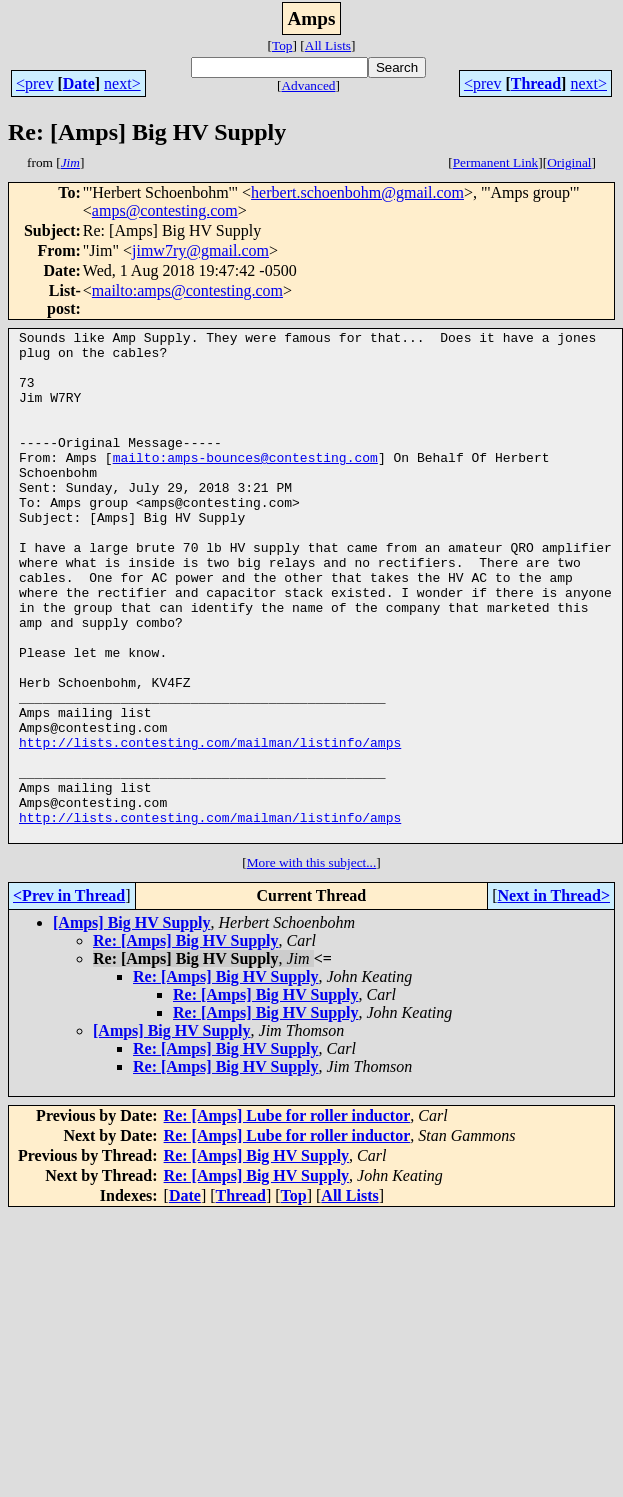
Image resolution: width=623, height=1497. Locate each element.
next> (122, 83)
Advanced (308, 85)
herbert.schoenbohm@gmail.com (357, 192)
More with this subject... (312, 964)
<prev (34, 83)
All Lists (328, 45)
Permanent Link (496, 162)
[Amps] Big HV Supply (132, 1024)
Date (79, 83)
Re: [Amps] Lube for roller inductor (287, 1217)
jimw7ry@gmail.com (200, 250)
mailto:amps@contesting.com (187, 290)
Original (569, 162)
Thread (536, 83)
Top (282, 45)
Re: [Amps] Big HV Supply (186, 1042)
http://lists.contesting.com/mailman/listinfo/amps (210, 826)
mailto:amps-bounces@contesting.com (245, 484)
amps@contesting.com (165, 210)
